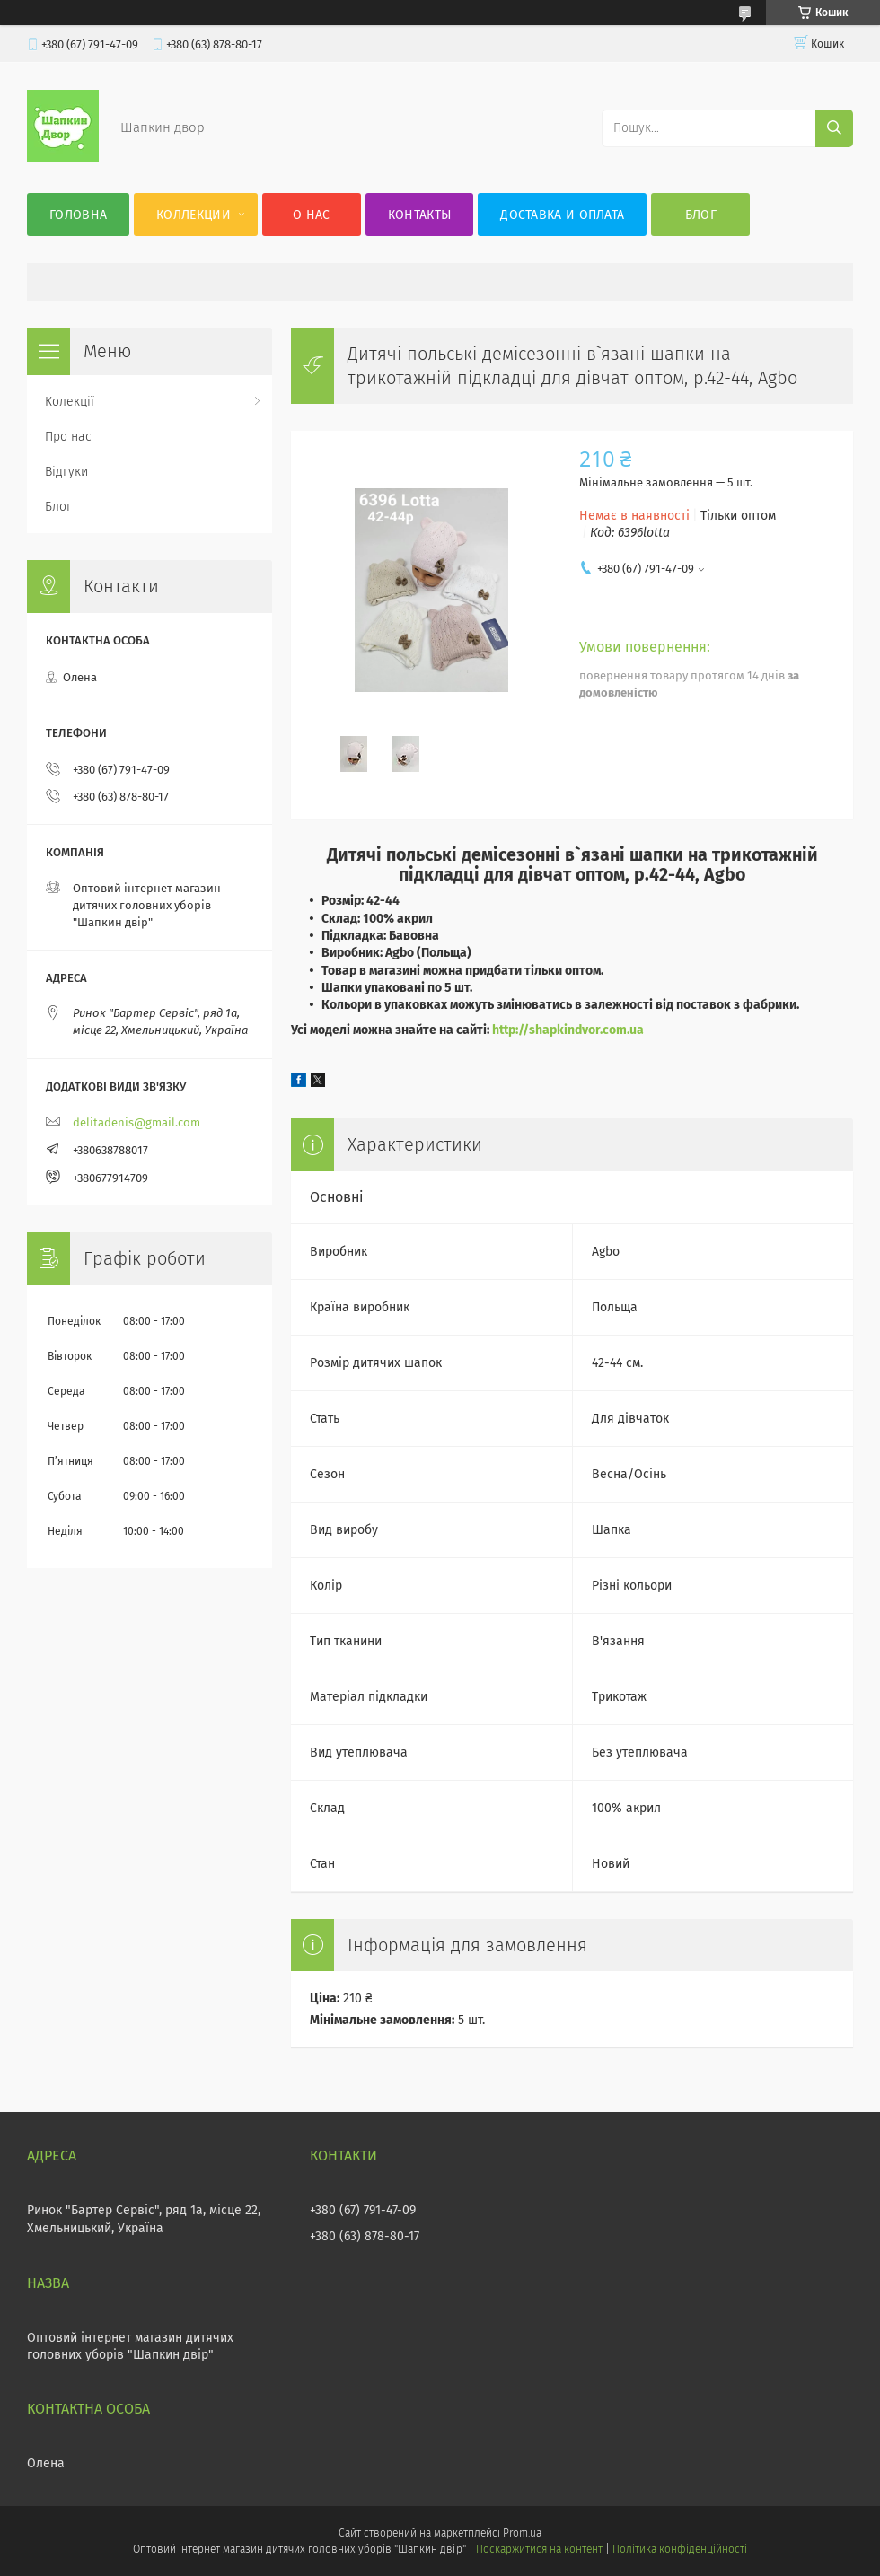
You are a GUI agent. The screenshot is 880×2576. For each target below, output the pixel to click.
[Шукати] (834, 128)
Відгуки (66, 471)
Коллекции (193, 215)
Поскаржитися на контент (539, 2549)
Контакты (419, 215)
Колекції (69, 401)
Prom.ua (522, 2533)
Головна (78, 215)
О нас (311, 215)
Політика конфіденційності (679, 2549)
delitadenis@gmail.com (136, 1122)
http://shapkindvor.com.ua (568, 1030)
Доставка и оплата (562, 215)
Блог (701, 215)
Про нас (68, 436)
